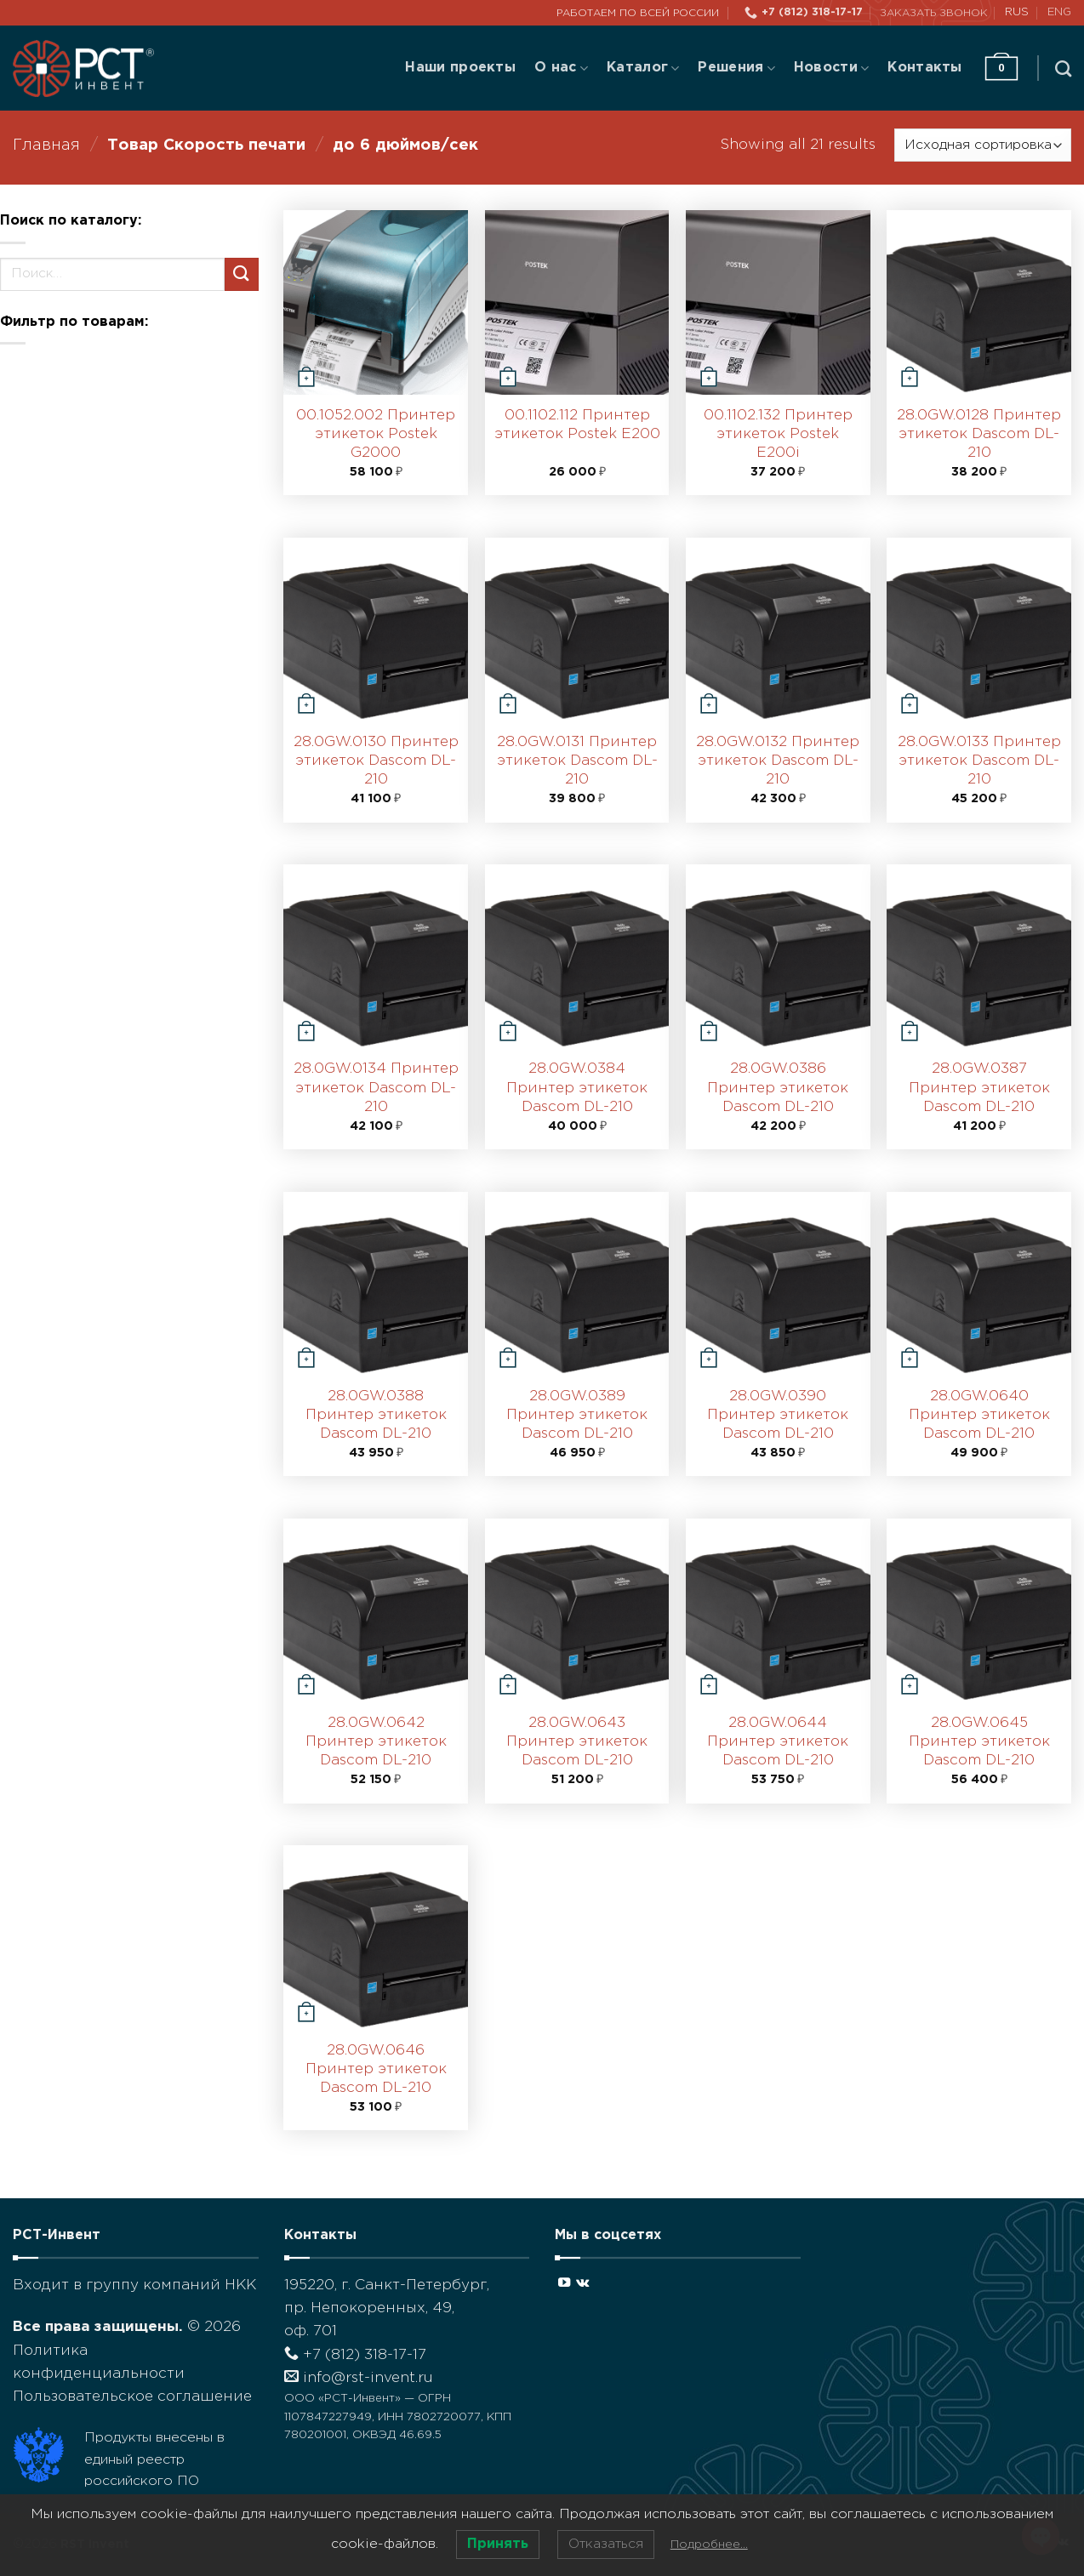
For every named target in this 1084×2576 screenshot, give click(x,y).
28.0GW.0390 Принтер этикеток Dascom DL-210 (777, 1415)
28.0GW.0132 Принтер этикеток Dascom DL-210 (777, 761)
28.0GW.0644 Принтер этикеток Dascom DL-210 (777, 1742)
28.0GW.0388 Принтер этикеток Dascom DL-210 (376, 1415)
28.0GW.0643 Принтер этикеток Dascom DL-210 (577, 1742)
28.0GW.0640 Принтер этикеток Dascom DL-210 (979, 1415)
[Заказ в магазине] (982, 145)
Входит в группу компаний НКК (134, 2285)
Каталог (643, 68)
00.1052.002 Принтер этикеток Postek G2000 (375, 434)
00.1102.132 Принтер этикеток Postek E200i (778, 434)
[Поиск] (1063, 68)
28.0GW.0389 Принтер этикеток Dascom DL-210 (577, 1415)
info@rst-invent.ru (358, 2378)
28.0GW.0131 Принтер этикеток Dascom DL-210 (577, 761)
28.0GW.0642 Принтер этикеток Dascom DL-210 (376, 1742)
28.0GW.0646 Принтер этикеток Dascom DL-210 (376, 2069)
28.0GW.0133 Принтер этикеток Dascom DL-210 (979, 761)
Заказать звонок (934, 13)
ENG (1059, 12)
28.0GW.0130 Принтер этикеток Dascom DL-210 (376, 761)
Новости (831, 68)
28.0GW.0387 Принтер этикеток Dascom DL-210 (979, 1088)
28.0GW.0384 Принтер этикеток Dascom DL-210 (577, 1088)
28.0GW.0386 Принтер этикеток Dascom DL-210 (777, 1088)
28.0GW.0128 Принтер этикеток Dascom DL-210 (979, 434)
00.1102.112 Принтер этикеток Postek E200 (577, 425)
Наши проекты (460, 67)
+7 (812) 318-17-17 (355, 2355)
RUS (1017, 12)
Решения (736, 68)
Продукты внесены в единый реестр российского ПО (154, 2459)
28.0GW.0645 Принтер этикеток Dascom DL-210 (979, 1742)
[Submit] (242, 274)
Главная (46, 145)
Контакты (924, 67)
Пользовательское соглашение (132, 2397)
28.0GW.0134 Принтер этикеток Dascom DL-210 (376, 1088)
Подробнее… (709, 2544)
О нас (561, 68)
